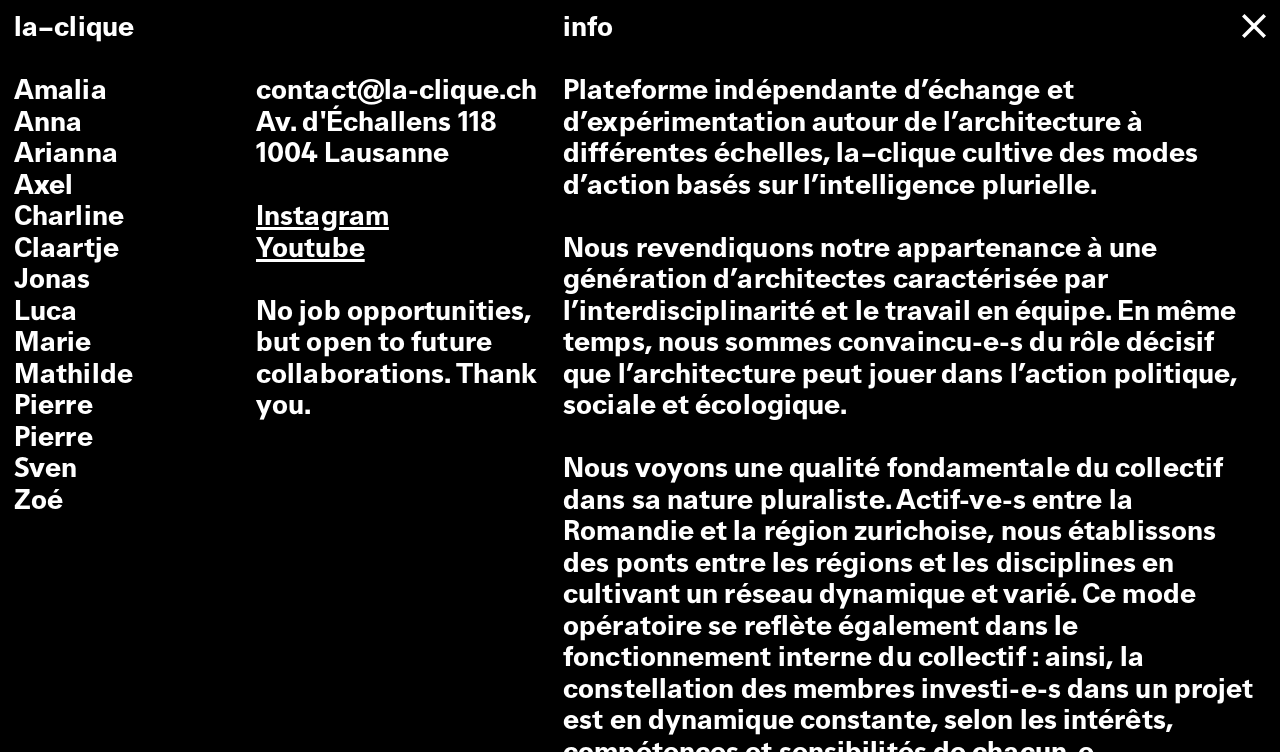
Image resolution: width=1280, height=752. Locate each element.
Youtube (310, 250)
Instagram (322, 218)
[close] (1254, 26)
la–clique (74, 29)
